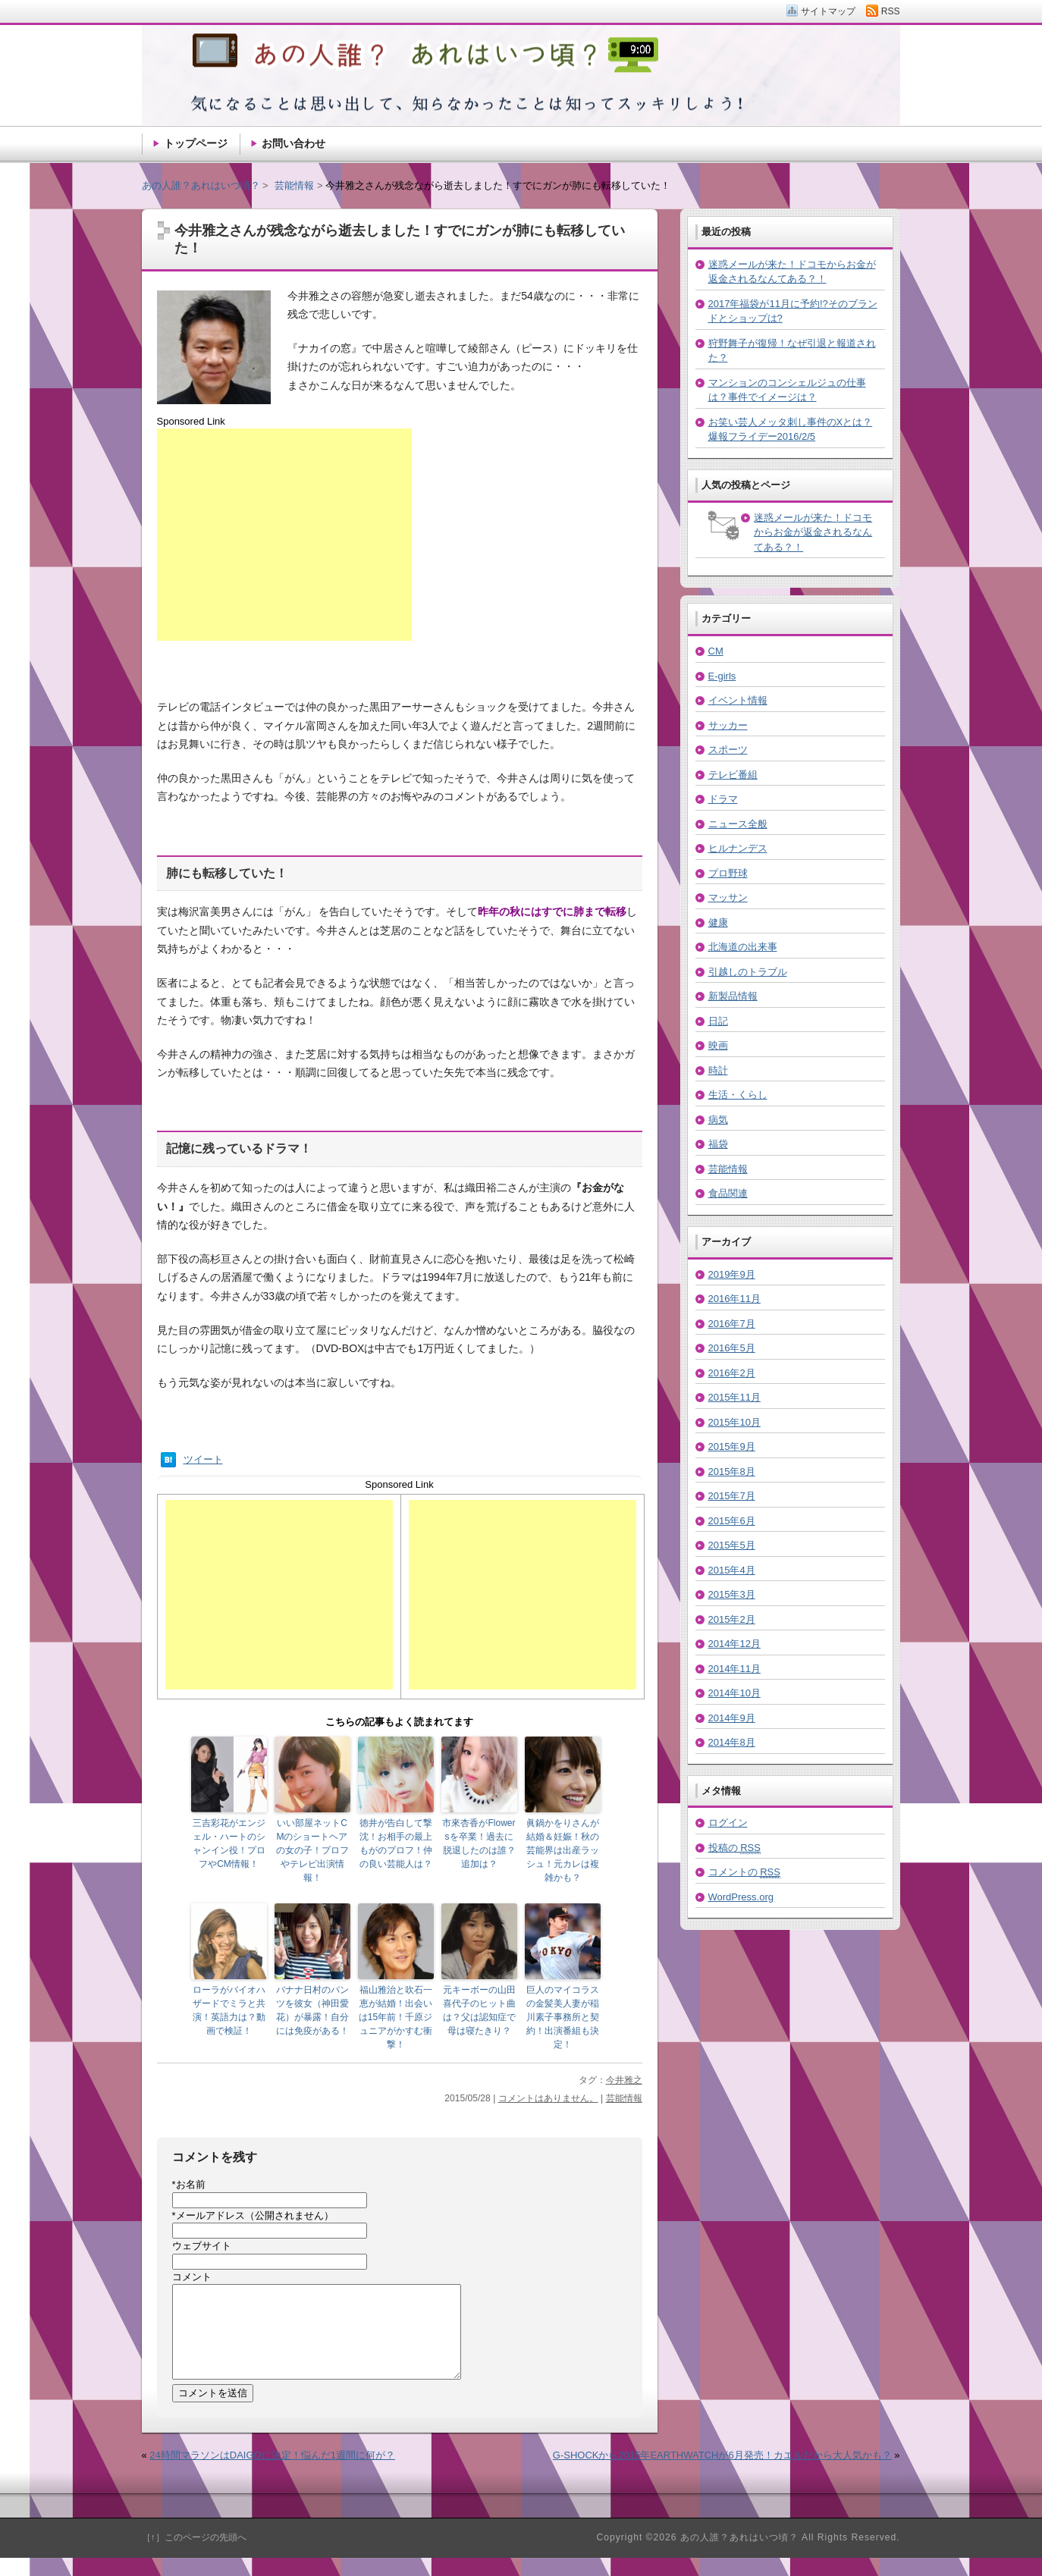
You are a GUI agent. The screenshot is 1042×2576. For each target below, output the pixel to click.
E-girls (722, 676)
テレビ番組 (733, 774)
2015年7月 (731, 1495)
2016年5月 (731, 1348)
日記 (718, 1021)
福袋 (718, 1144)
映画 (718, 1045)
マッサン (728, 897)
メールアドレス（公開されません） (253, 2215)
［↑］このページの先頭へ (194, 2555)
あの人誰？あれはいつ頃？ (201, 185)
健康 (718, 922)
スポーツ (728, 749)
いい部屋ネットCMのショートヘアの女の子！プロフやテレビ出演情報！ (312, 1850)
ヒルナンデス (737, 848)
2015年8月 (731, 1471)
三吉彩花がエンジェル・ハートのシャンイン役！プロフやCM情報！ (229, 1843)
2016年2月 (731, 1373)
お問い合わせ (293, 143)
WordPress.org (741, 1897)
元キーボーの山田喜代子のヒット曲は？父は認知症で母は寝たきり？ (479, 2010)
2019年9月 (731, 1274)
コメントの (744, 1872)
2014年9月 (731, 1718)
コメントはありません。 (548, 2098)
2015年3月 (731, 1594)
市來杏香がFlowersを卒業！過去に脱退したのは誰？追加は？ (478, 1843)
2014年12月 (734, 1643)
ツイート (203, 1459)
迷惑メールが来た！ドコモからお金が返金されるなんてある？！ (813, 532)
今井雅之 (624, 2080)
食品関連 (728, 1193)
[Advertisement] (284, 534)
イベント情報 (737, 700)
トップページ (196, 143)
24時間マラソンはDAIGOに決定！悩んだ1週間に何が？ (272, 2473)
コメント (192, 2277)
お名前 (189, 2184)
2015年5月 (731, 1545)
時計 (718, 1070)
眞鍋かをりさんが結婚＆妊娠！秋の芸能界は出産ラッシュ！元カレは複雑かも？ (562, 1850)
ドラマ (723, 799)
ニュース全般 (737, 824)
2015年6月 (731, 1520)
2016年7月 (731, 1323)
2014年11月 (734, 1668)
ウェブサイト (201, 2245)
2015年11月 (734, 1397)
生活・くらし (737, 1094)
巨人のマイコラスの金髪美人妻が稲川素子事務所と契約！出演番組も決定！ (562, 2017)
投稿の (734, 1848)
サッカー (728, 725)
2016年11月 (734, 1298)
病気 (718, 1119)
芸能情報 (624, 2098)
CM (715, 651)
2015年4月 (731, 1570)
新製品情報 (733, 996)
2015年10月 (734, 1422)
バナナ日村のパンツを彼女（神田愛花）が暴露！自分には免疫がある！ (312, 2010)
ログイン (728, 1822)
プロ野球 (728, 873)
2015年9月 (731, 1446)
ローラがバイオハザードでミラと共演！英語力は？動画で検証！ (229, 2010)
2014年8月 (731, 1742)
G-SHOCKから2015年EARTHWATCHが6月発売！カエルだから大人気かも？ (722, 2473)
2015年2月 (731, 1619)
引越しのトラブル (747, 971)
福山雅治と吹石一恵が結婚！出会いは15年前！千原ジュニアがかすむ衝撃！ (395, 2017)
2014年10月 (734, 1693)
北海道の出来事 (742, 946)
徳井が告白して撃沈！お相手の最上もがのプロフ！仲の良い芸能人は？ (395, 1843)
